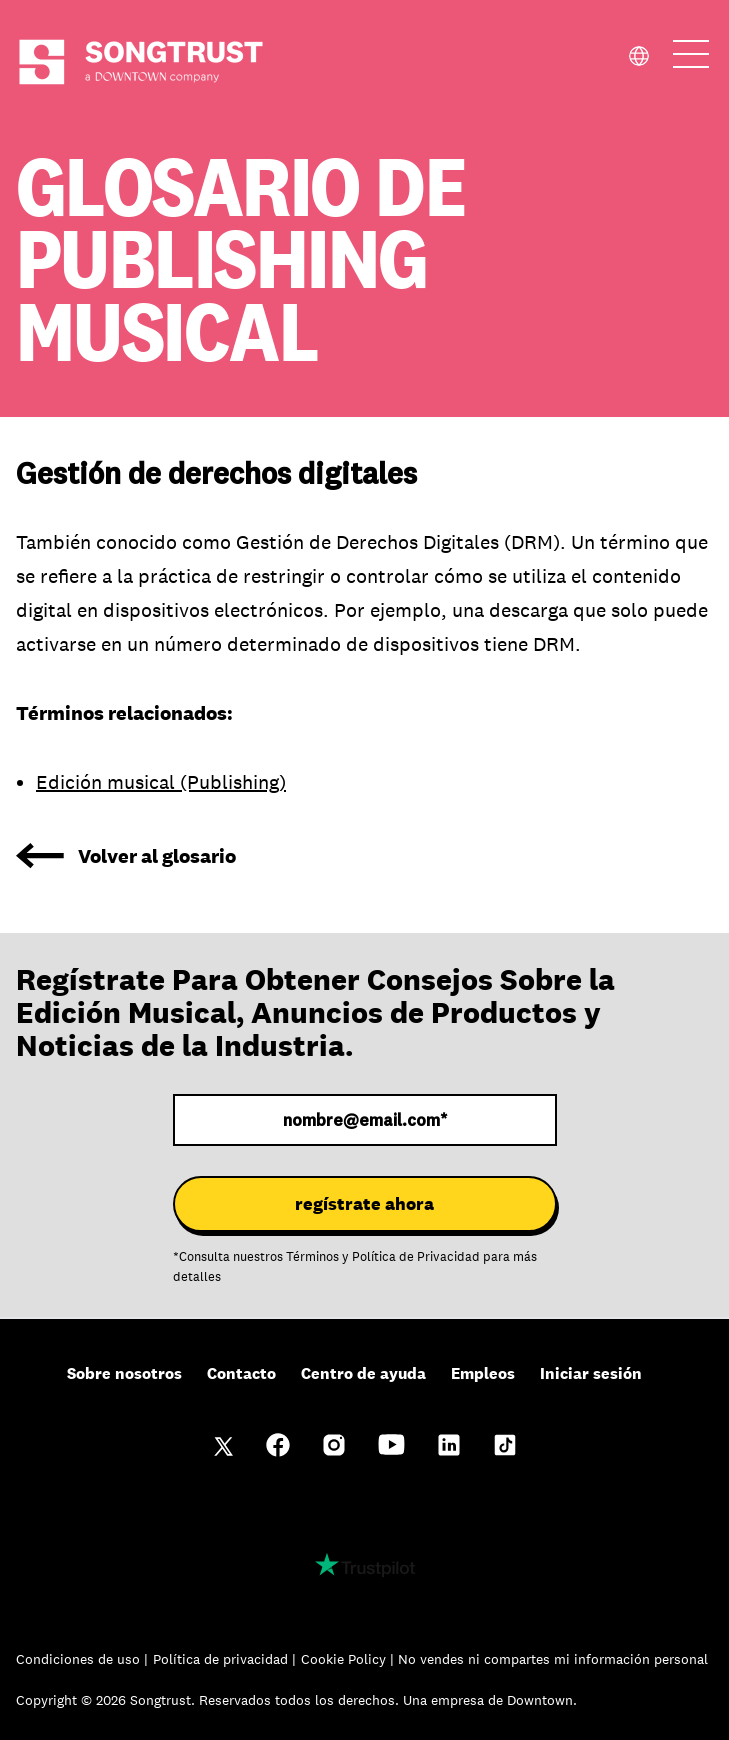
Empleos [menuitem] (483, 1373)
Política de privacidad (222, 1659)
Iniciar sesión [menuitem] (591, 1373)
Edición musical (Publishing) (161, 782)
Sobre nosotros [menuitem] (124, 1373)
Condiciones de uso (80, 1659)
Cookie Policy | (349, 1659)
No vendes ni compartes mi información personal (553, 1659)
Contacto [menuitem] (241, 1373)
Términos (312, 1257)
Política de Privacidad (416, 1257)
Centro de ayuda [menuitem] (363, 1373)
